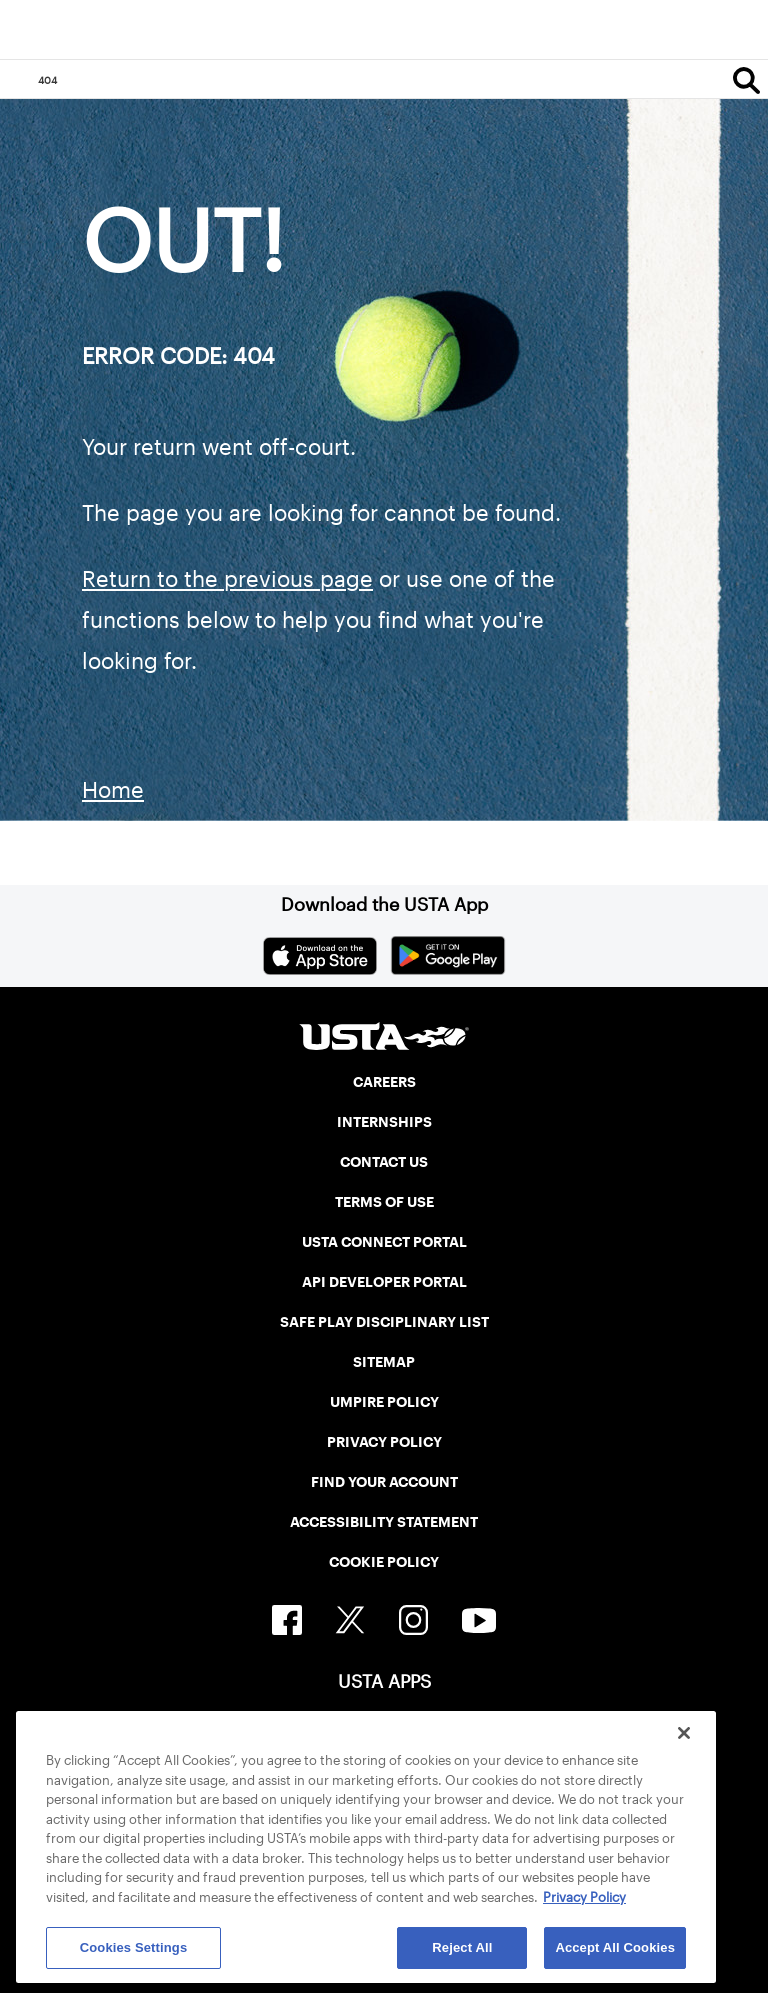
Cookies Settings (134, 1947)
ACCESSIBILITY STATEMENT (384, 1522)
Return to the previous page (227, 579)
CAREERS (384, 1082)
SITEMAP (384, 1362)
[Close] (684, 1733)
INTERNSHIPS (384, 1122)
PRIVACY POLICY (384, 1442)
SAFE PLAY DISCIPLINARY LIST (384, 1322)
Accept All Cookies (615, 1947)
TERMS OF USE (384, 1202)
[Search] (746, 80)
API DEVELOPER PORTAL (384, 1282)
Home (113, 790)
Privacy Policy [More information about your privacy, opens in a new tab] (584, 1897)
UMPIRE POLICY (384, 1402)
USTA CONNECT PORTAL (384, 1242)
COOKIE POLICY (384, 1562)
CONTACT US (384, 1162)
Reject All (462, 1947)
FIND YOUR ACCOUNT (384, 1482)
